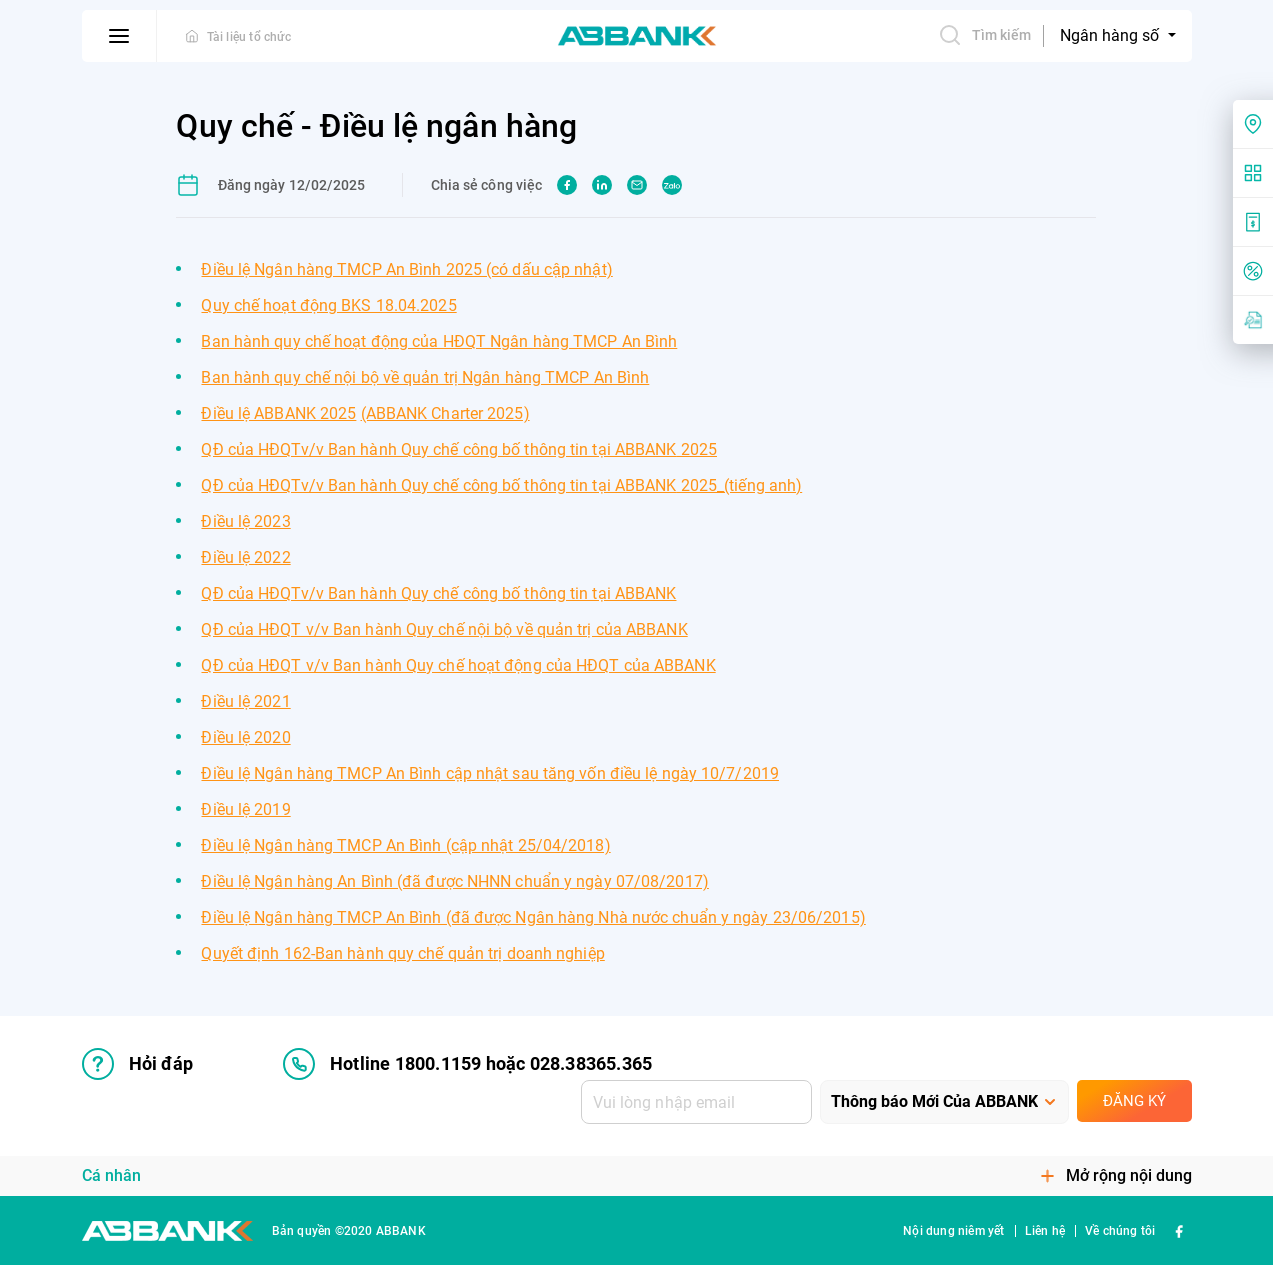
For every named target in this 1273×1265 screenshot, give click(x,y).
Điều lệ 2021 (245, 701)
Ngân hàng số (1111, 35)
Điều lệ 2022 (245, 557)
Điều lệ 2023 (245, 521)
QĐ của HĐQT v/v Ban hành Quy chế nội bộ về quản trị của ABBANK (444, 629)
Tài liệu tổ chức (249, 37)
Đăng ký (1134, 1101)
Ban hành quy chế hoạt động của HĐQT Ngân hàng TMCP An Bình (439, 341)
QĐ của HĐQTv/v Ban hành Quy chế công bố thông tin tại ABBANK (459, 449)
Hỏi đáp (137, 1064)
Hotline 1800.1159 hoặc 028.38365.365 (467, 1064)
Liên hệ (1045, 1231)
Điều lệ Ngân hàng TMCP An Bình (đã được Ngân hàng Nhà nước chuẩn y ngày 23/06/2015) (533, 917)
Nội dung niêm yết (953, 1231)
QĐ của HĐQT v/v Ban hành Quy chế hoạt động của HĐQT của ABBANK (458, 665)
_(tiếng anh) (759, 485)
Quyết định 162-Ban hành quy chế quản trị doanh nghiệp (402, 953)
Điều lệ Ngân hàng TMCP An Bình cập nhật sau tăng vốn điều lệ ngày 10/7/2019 (490, 773)
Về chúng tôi (1120, 1231)
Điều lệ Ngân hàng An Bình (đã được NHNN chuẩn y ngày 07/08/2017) (454, 881)
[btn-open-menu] (119, 36)
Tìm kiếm (985, 35)
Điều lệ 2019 (245, 809)
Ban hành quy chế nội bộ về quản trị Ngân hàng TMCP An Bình (425, 377)
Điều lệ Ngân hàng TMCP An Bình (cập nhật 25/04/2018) (405, 845)
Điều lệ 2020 (245, 737)
